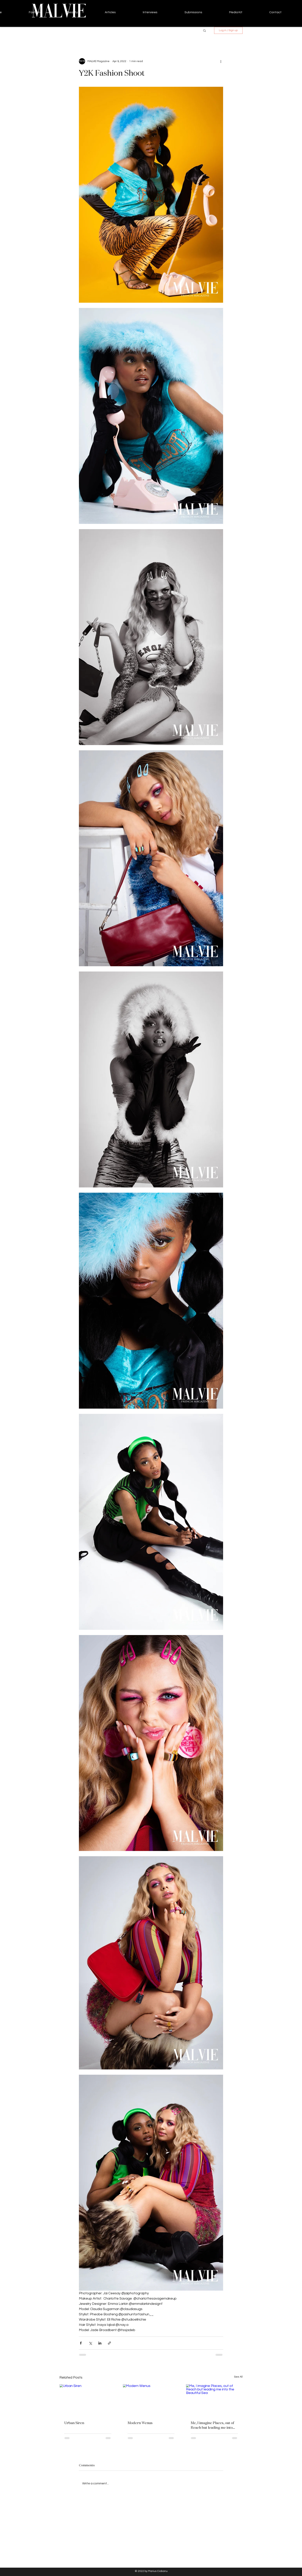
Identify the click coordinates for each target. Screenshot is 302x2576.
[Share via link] (109, 2343)
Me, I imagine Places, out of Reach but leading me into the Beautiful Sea (212, 2425)
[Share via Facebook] (81, 2343)
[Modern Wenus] (151, 2400)
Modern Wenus (140, 2422)
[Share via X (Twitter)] (90, 2343)
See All (238, 2376)
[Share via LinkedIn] (100, 2343)
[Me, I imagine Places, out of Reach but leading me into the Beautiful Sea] (214, 2400)
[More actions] (220, 61)
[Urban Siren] (88, 2400)
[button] (204, 30)
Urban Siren (74, 2422)
